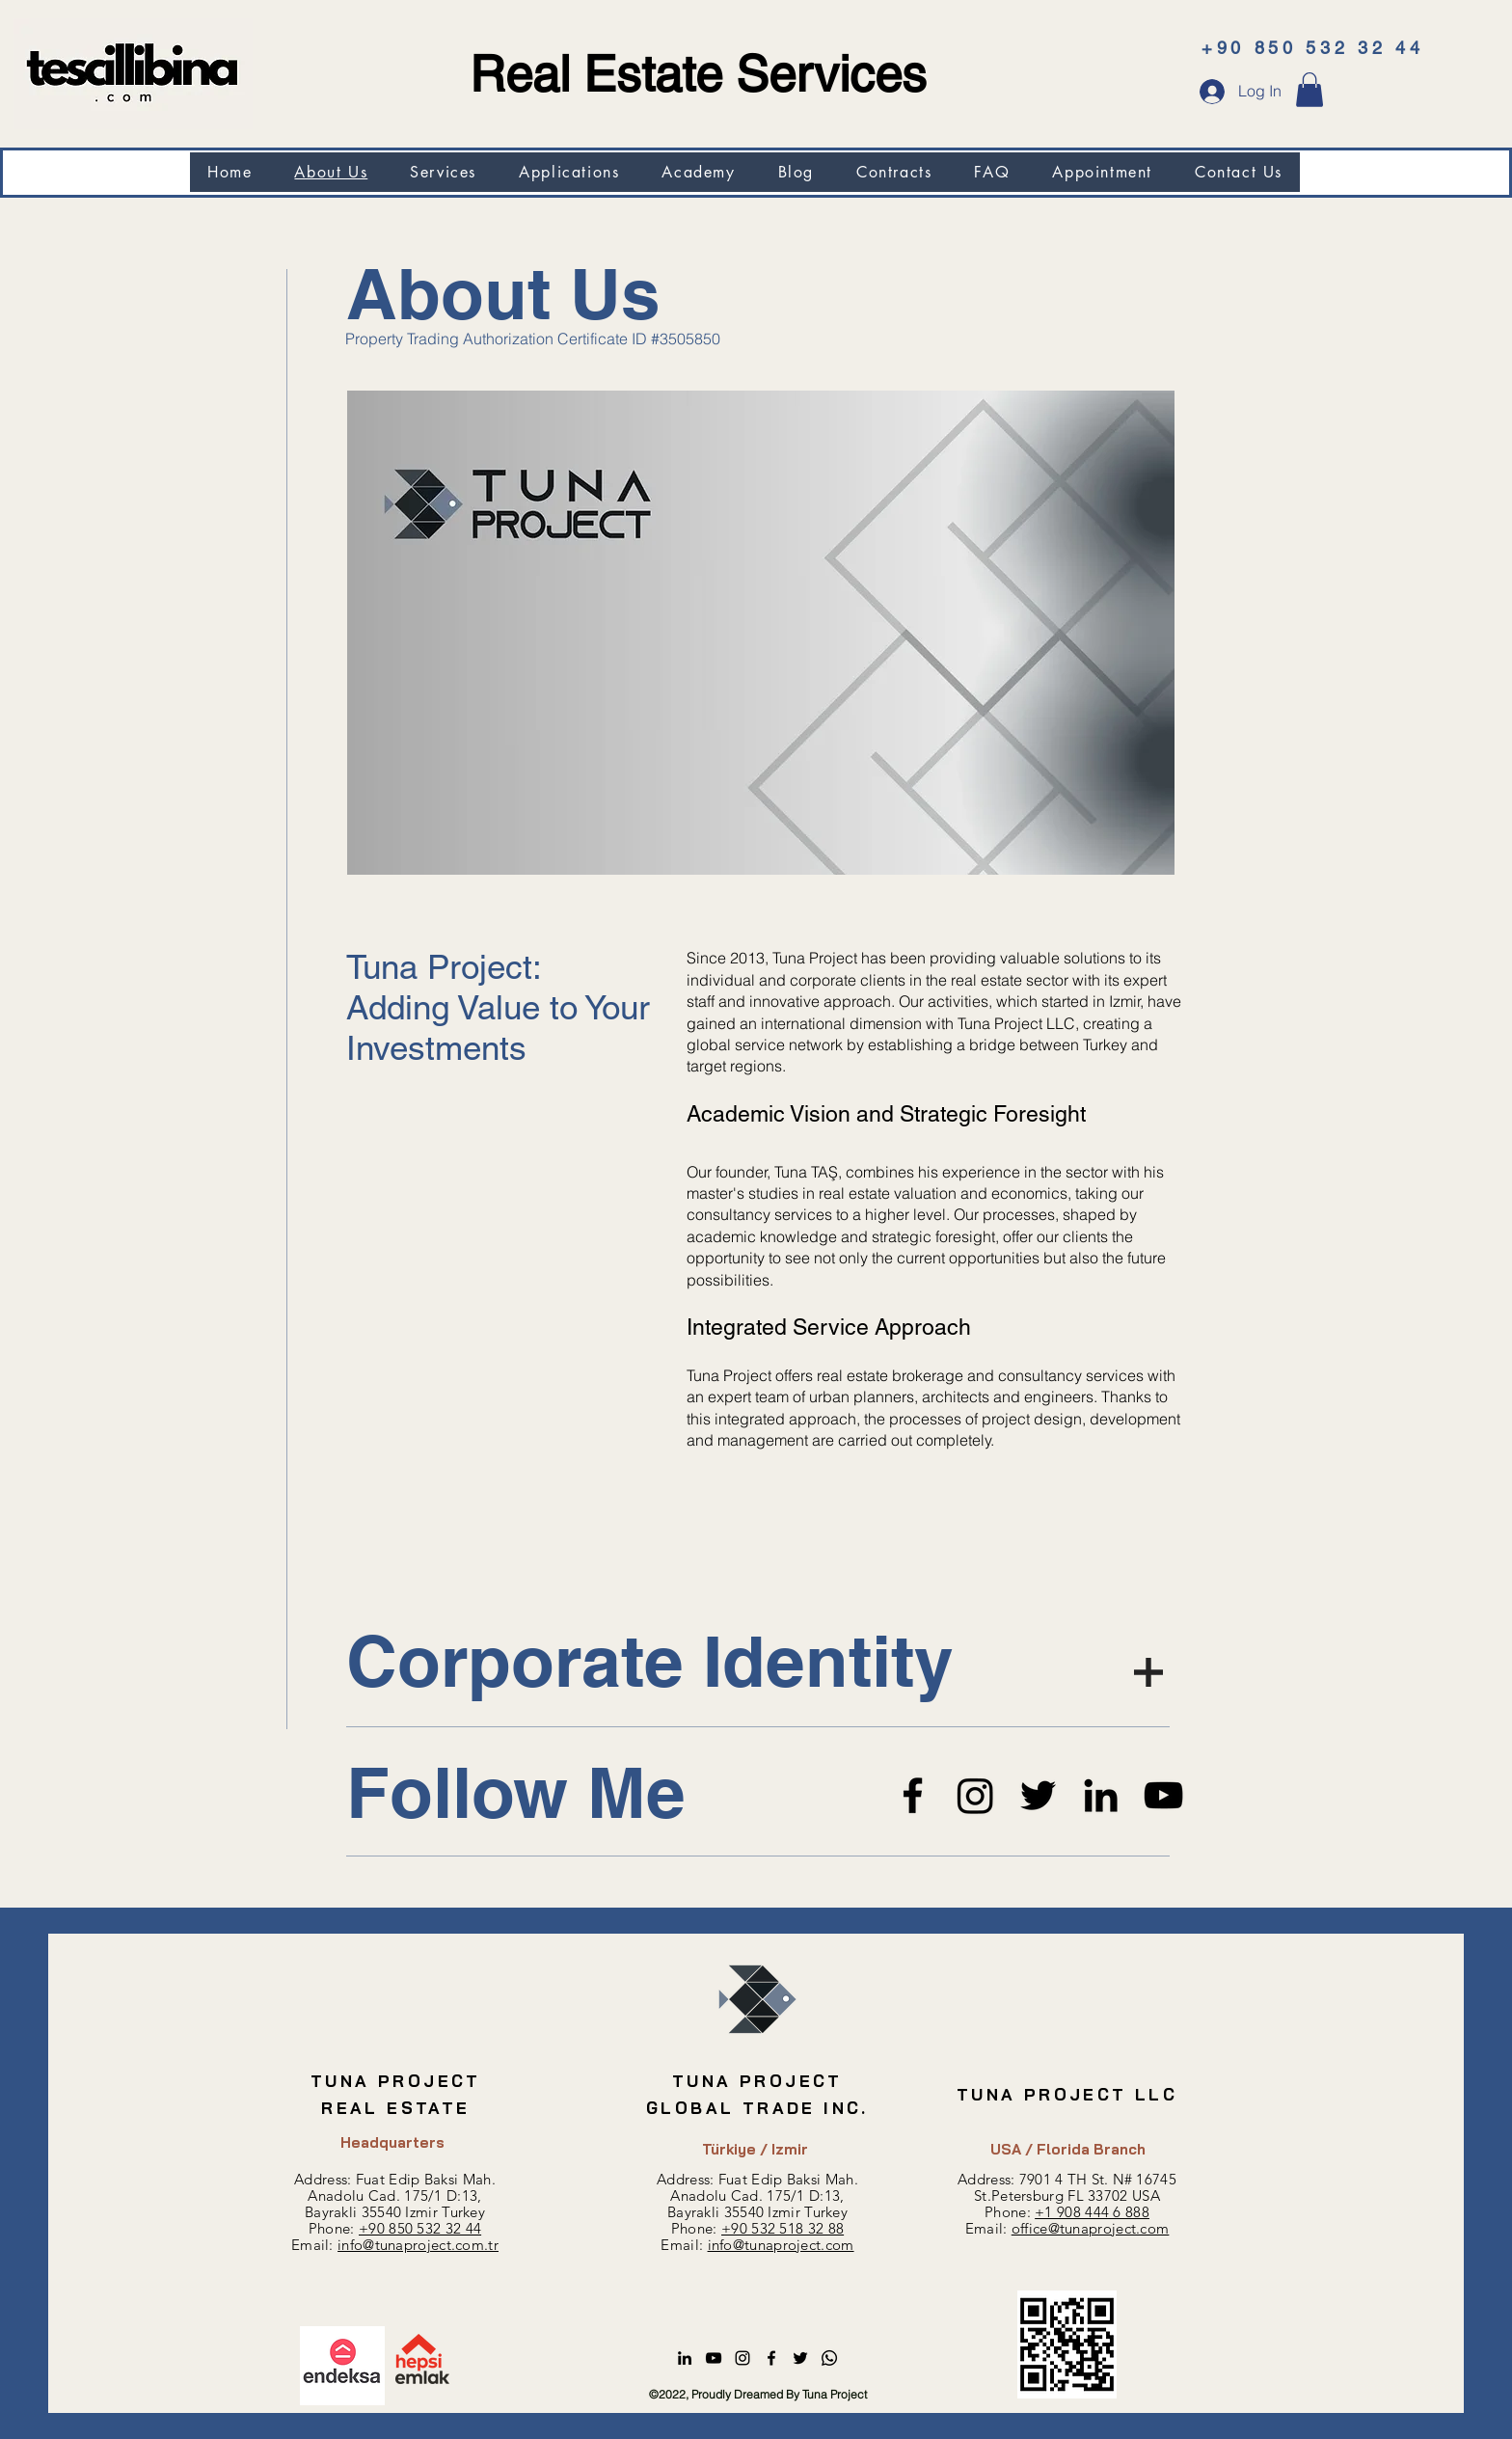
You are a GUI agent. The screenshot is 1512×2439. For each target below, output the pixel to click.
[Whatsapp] (829, 2358)
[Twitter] (1038, 1795)
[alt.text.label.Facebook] (771, 2358)
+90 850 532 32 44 (420, 2228)
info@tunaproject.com (781, 2245)
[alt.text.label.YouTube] (713, 2358)
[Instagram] (975, 1795)
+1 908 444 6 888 (1092, 2212)
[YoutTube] (1163, 1795)
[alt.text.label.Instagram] (742, 2358)
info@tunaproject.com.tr (418, 2245)
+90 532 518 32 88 (782, 2228)
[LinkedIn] (1100, 1795)
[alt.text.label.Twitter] (800, 2358)
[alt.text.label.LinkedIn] (684, 2358)
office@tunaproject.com (1091, 2228)
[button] (1309, 89)
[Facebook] (912, 1795)
